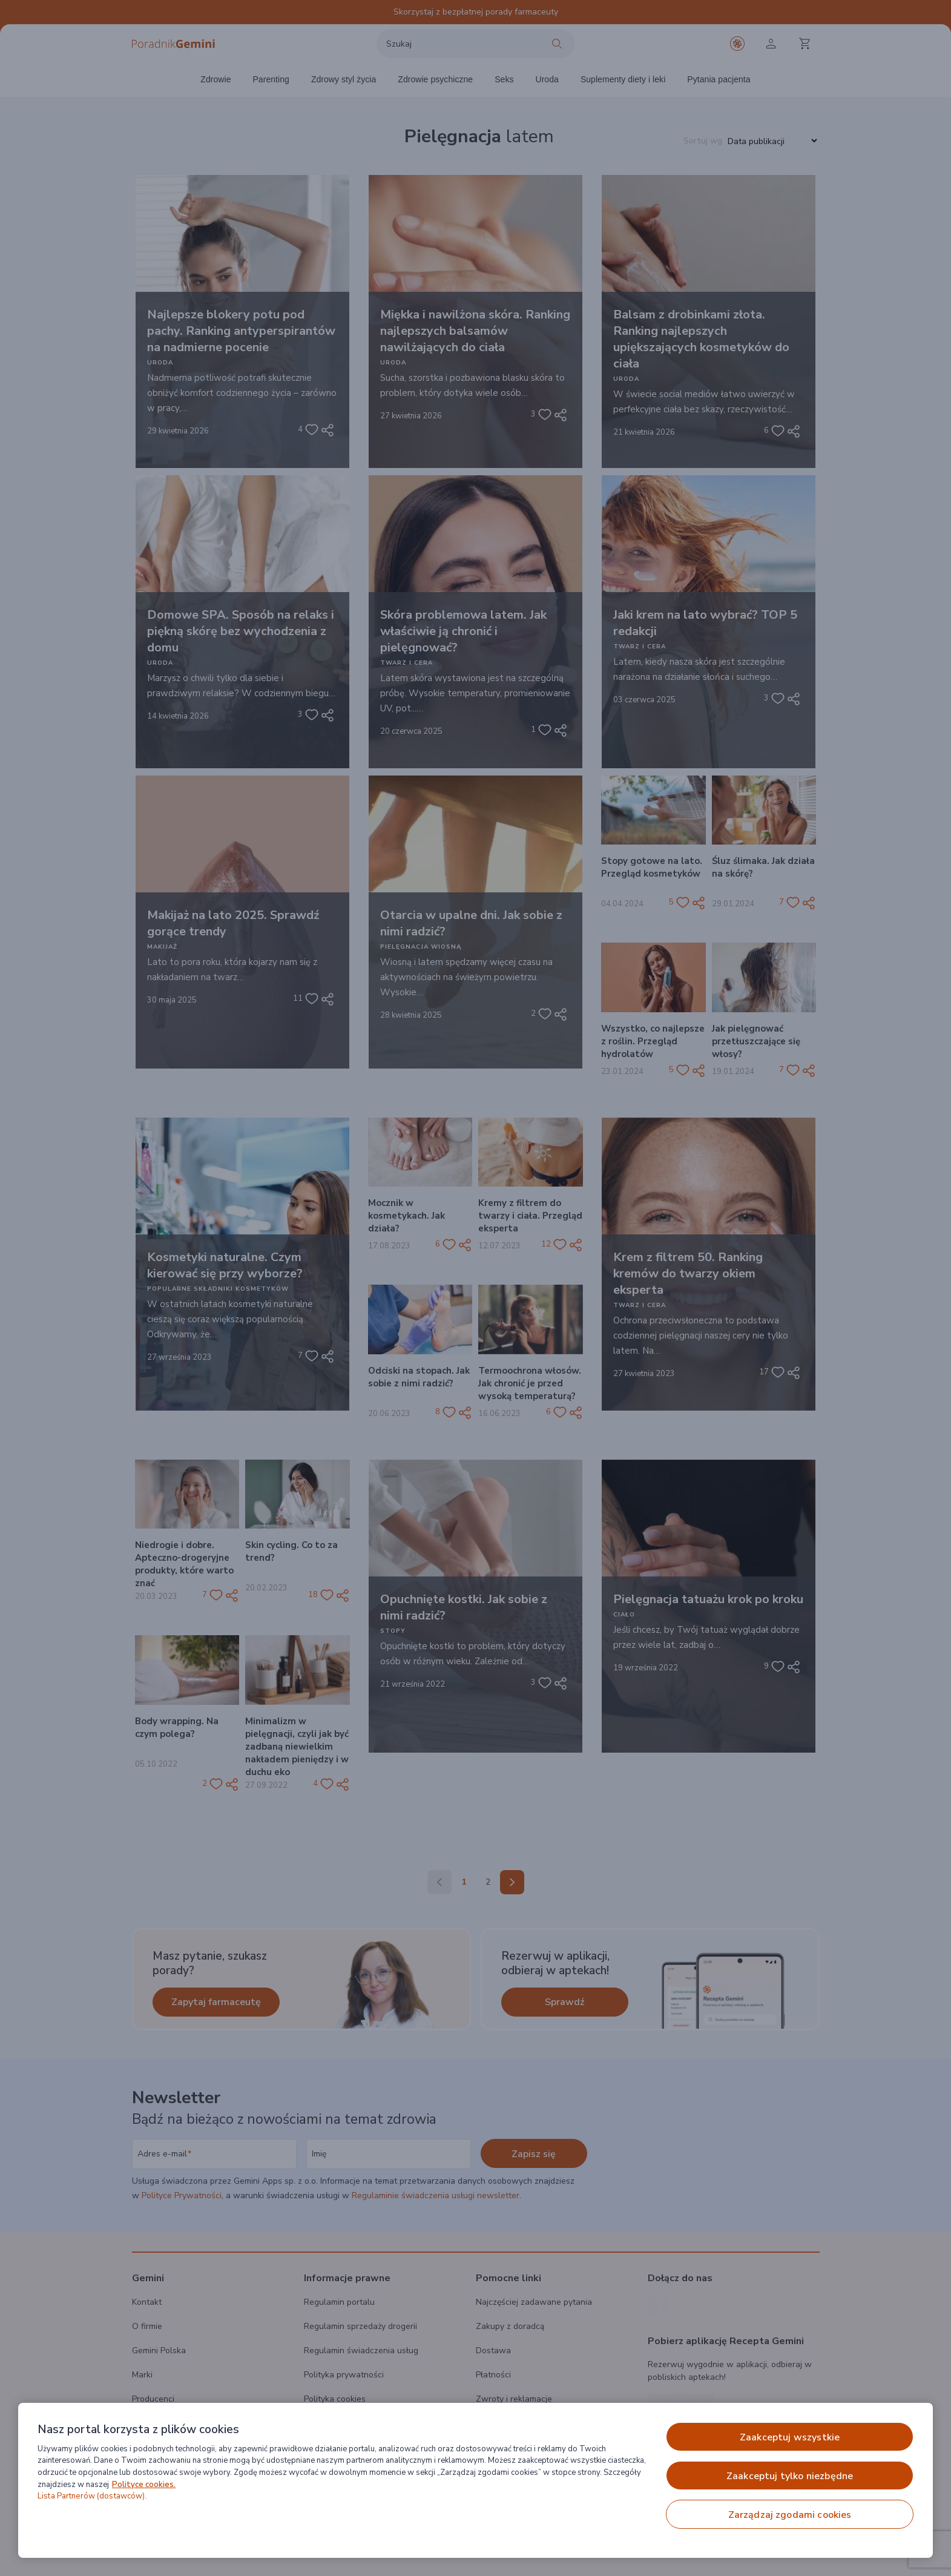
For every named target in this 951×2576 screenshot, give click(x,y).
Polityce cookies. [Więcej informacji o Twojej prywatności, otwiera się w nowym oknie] (144, 2484)
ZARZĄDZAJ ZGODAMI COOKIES (790, 2515)
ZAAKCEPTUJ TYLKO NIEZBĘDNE (789, 2476)
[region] (475, 2480)
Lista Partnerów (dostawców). (92, 2496)
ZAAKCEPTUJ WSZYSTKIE (790, 2437)
